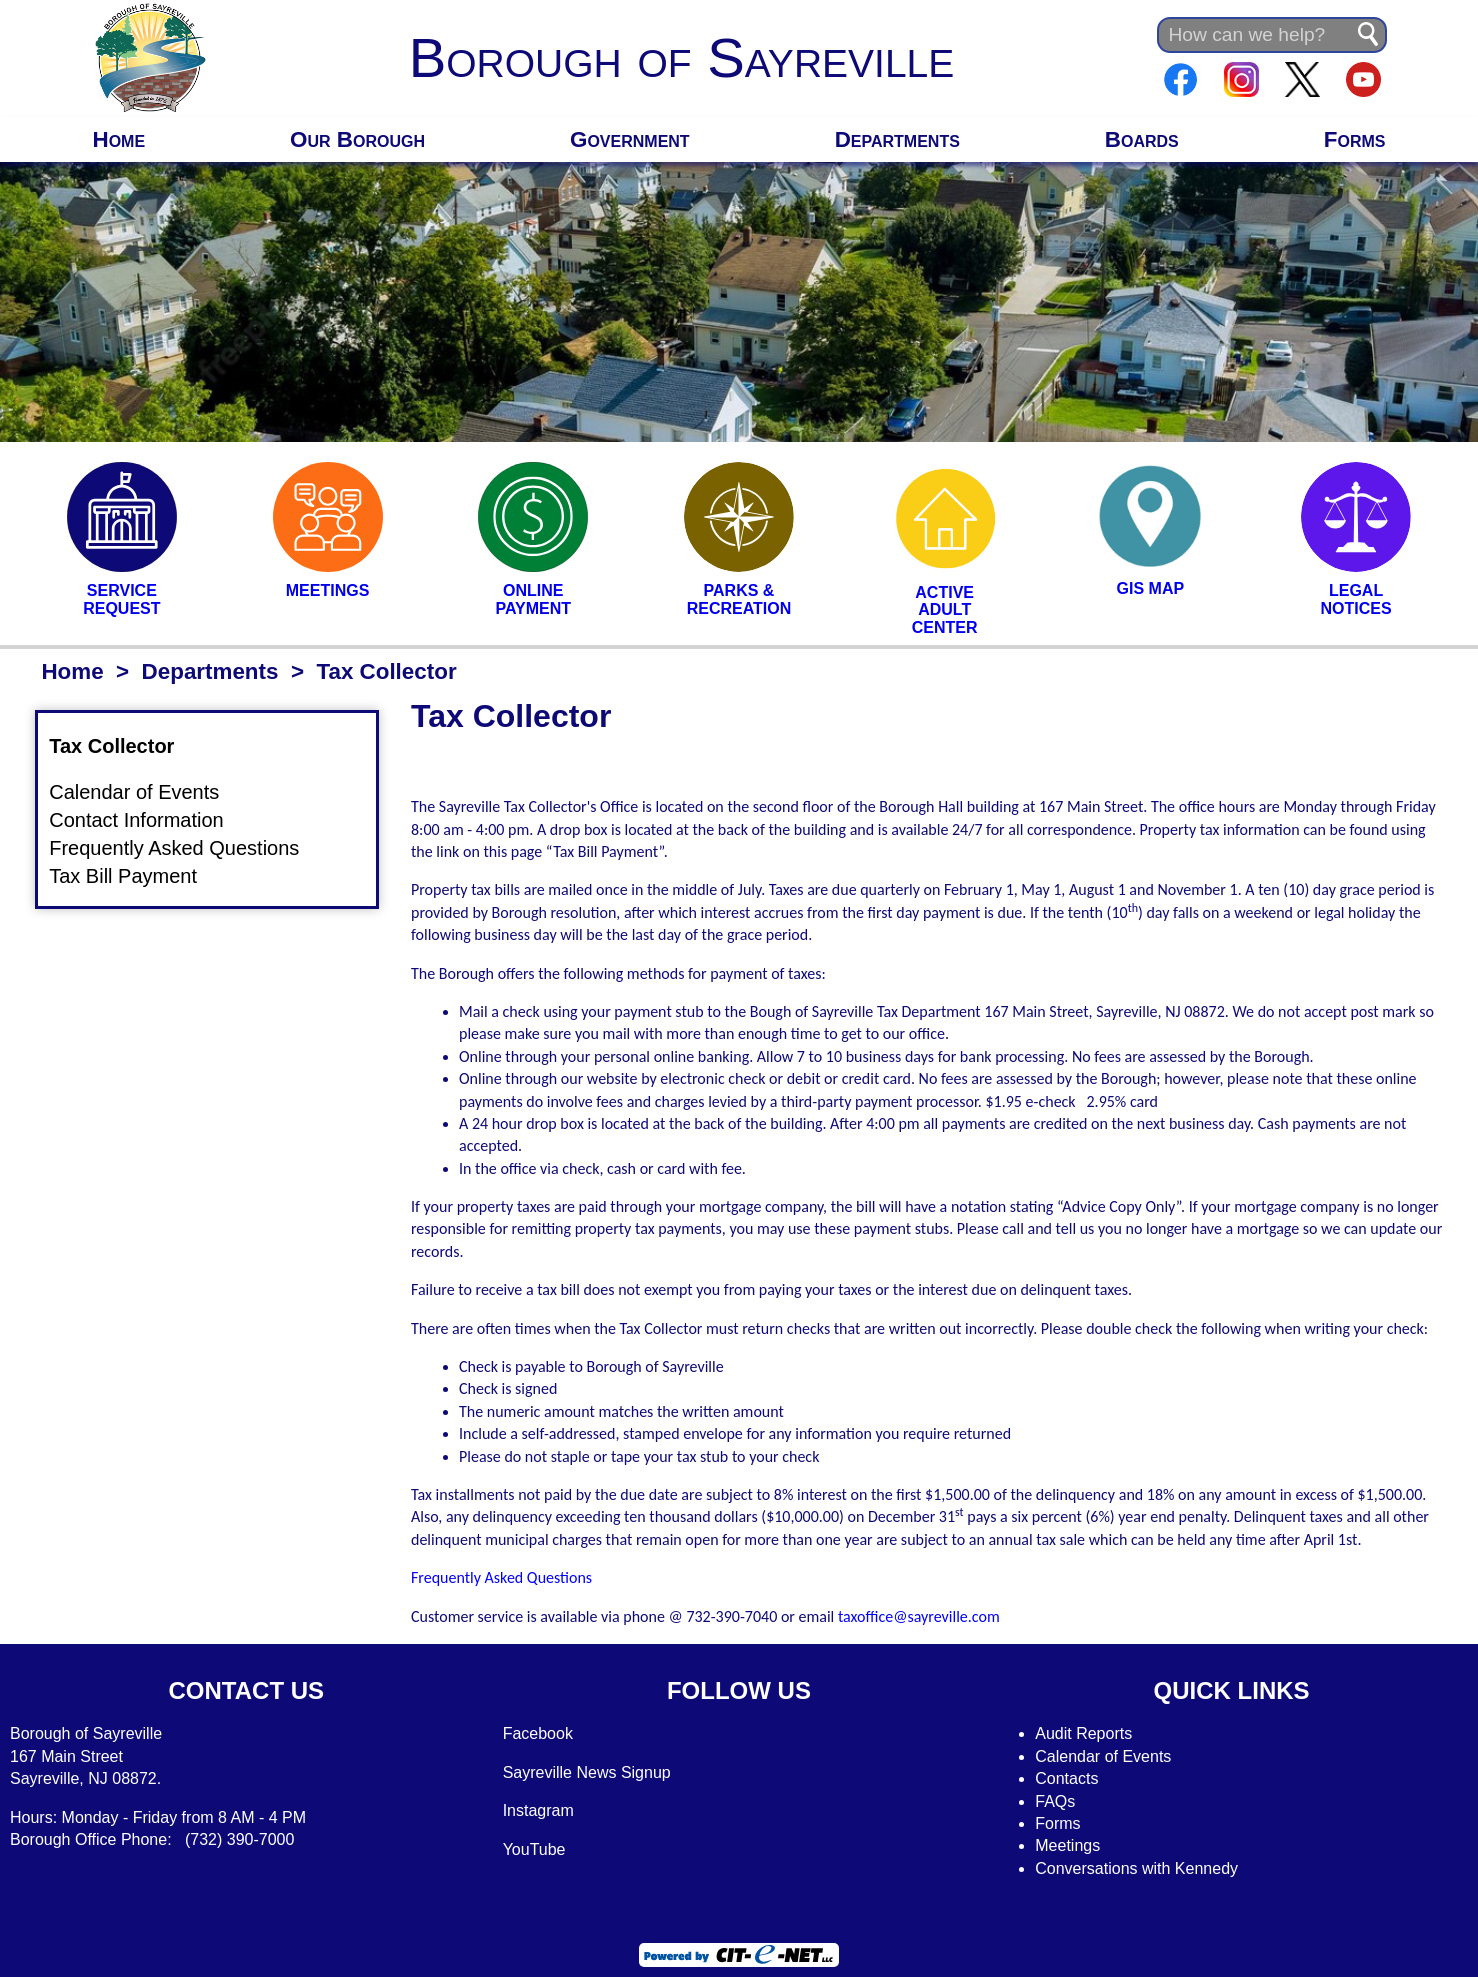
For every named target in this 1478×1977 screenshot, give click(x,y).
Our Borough (357, 139)
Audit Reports (1083, 1733)
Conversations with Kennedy (1136, 1868)
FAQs (1055, 1801)
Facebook (538, 1733)
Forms (1355, 139)
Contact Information (148, 821)
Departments (897, 139)
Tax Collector (123, 746)
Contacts (1066, 1778)
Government (630, 139)
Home (118, 139)
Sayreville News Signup (587, 1772)
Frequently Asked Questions (186, 849)
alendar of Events (1109, 1756)
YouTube (534, 1849)
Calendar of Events (146, 793)
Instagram (538, 1810)
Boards (1142, 139)
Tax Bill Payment (135, 876)
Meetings (1067, 1845)
